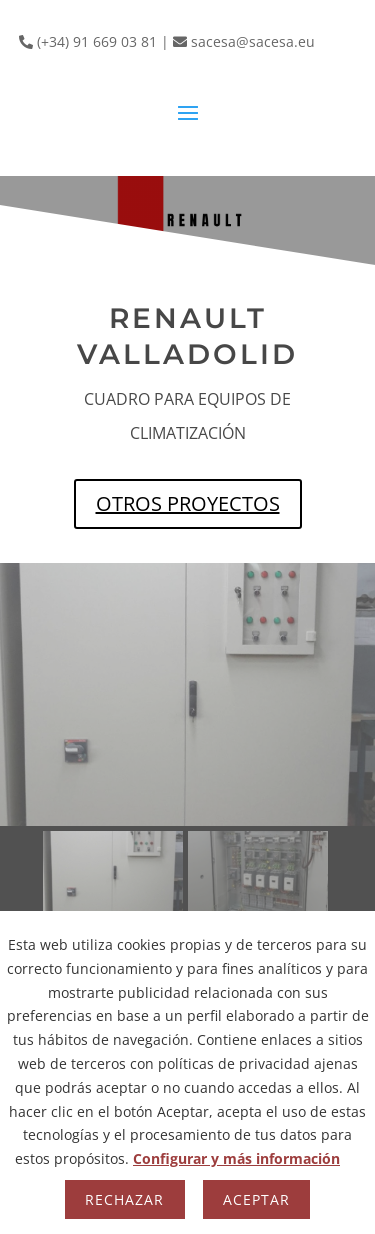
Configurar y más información (236, 1158)
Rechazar (124, 1199)
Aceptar (256, 1199)
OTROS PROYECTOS (188, 503)
